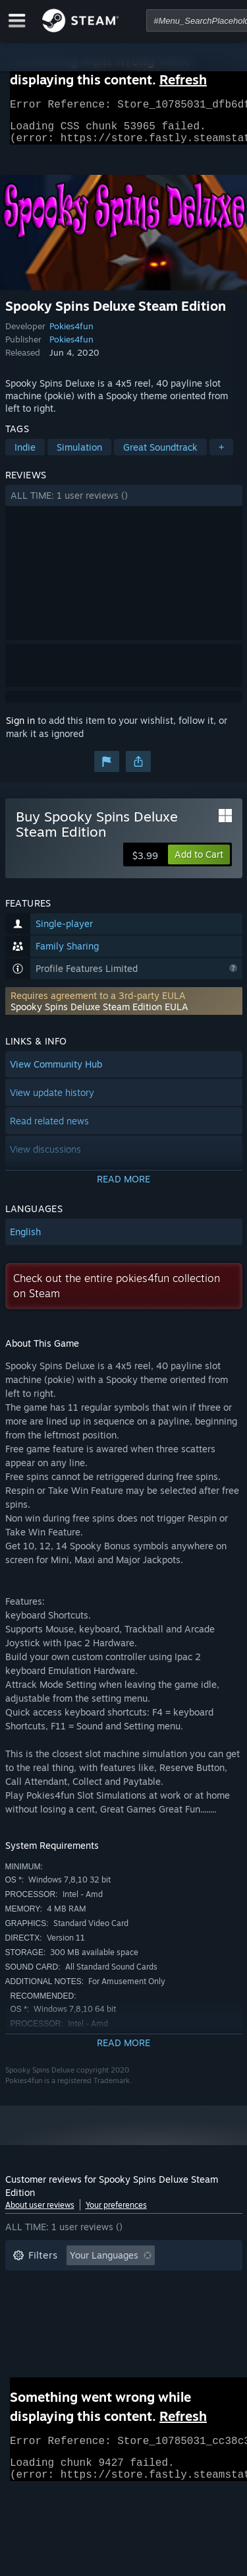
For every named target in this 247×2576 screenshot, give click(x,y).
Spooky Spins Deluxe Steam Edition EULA (99, 1014)
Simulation (79, 455)
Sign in (20, 728)
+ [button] (221, 455)
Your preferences (116, 2213)
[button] (123, 503)
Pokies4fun (71, 334)
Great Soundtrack (160, 455)
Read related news (49, 1128)
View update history (52, 1100)
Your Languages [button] (104, 2263)
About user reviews (39, 2213)
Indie (25, 455)
